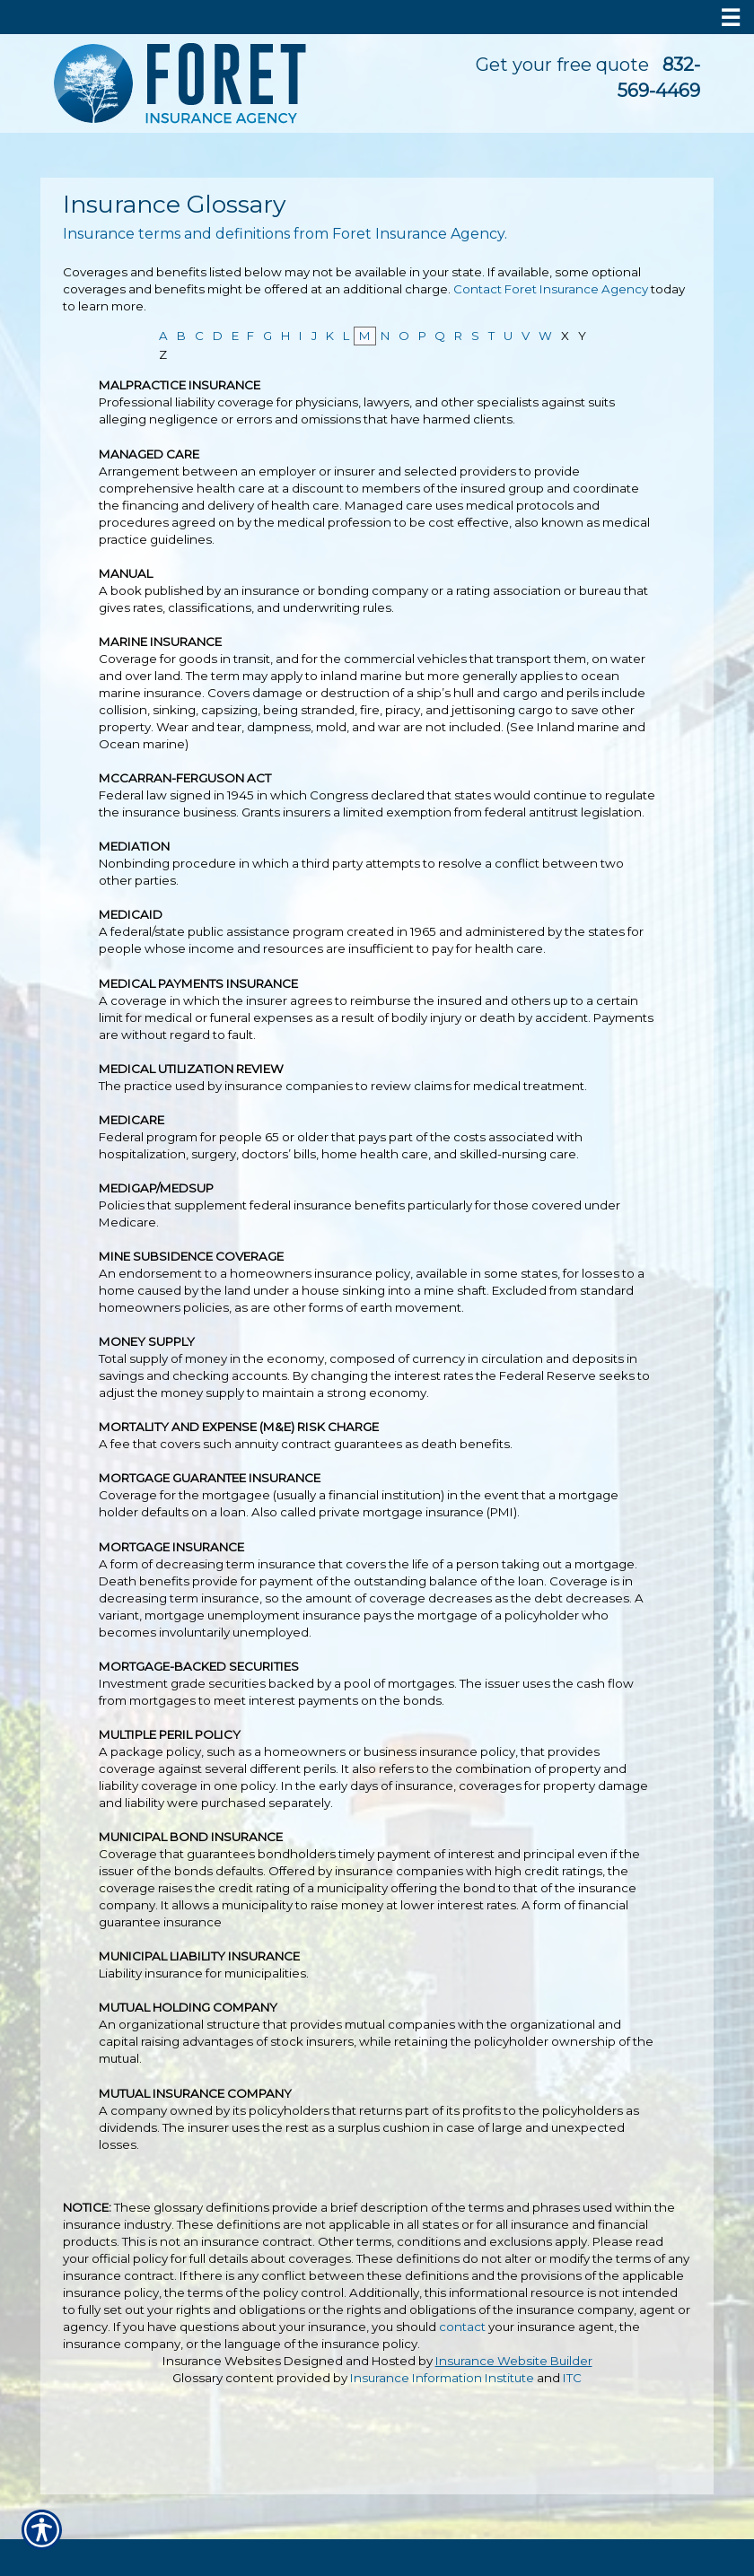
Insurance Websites (221, 2360)
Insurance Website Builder (513, 2360)
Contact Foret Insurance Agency (550, 289)
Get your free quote (562, 64)
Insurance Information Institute (442, 2378)
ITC (572, 2378)
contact (462, 2326)
